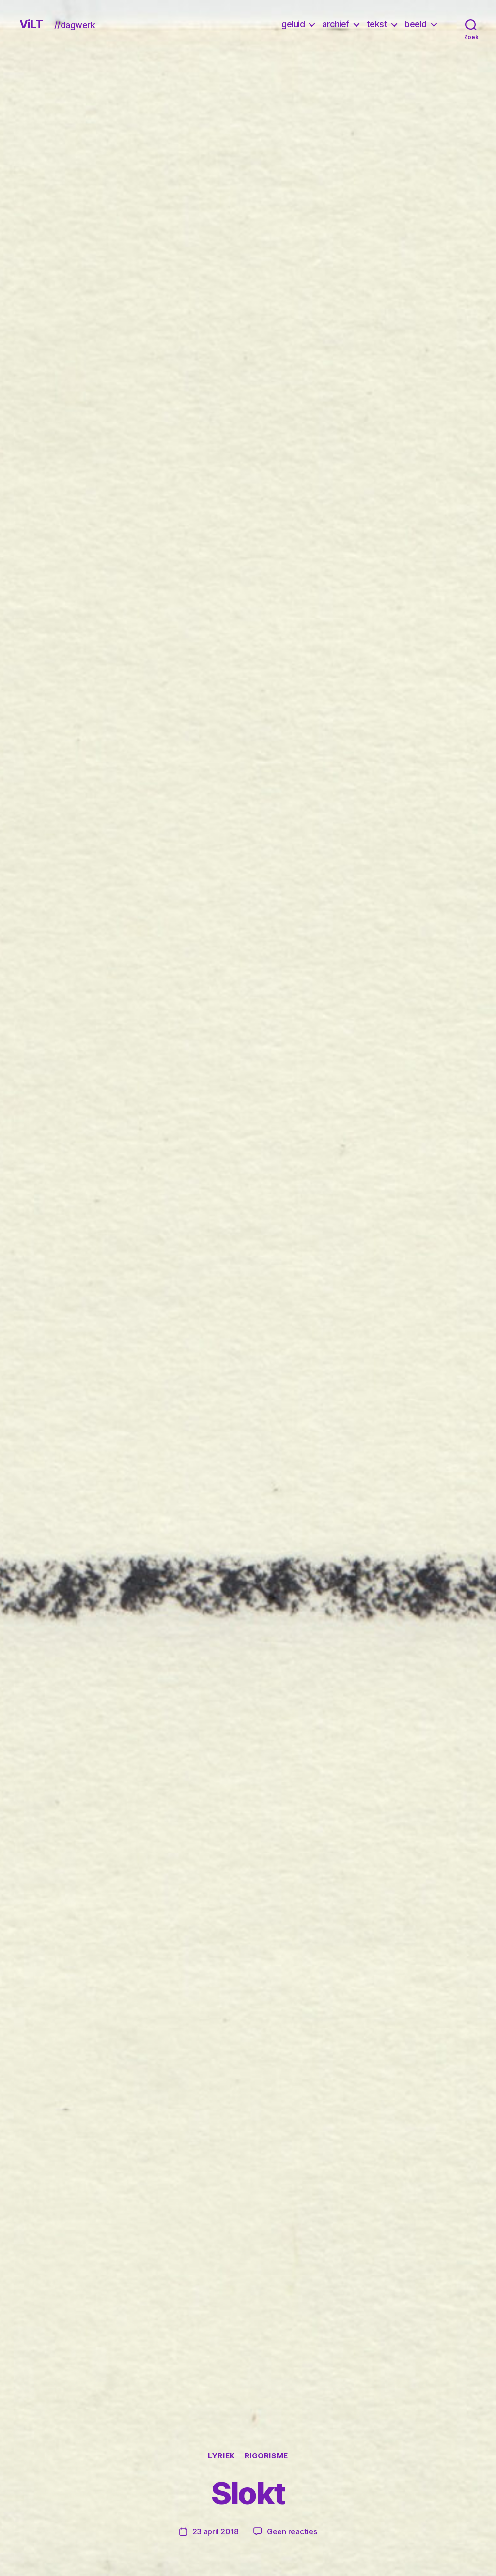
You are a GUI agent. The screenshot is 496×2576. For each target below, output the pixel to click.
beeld (415, 24)
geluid (293, 24)
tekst (377, 24)
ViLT (31, 24)
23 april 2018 (215, 2531)
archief (335, 24)
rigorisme (266, 2456)
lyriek (221, 2456)
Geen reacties (292, 2531)
